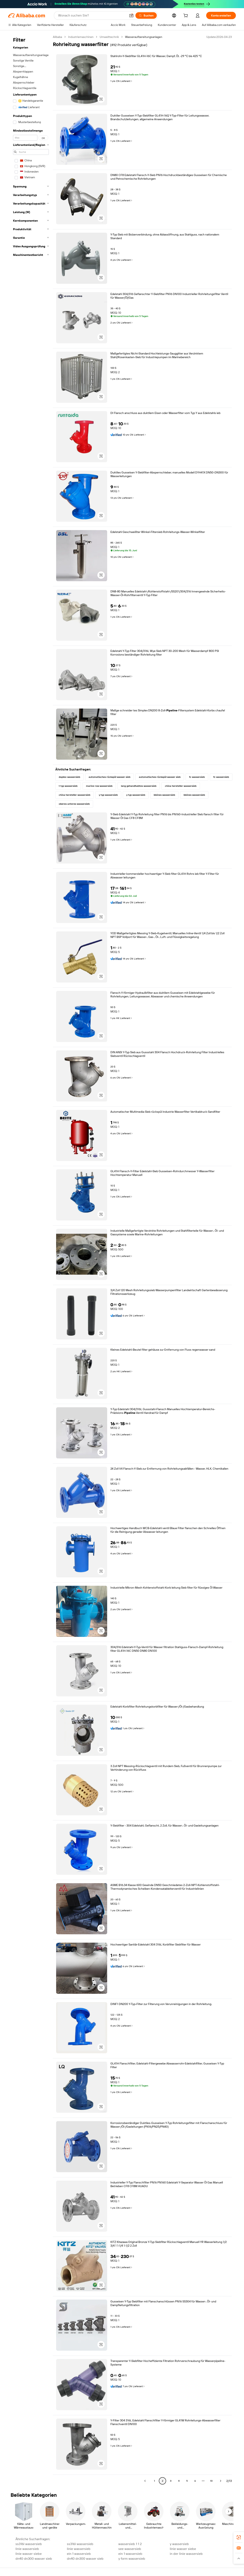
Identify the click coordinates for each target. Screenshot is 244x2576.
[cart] (186, 16)
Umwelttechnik (109, 37)
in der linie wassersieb (186, 2554)
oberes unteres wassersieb (74, 803)
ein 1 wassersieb (79, 2554)
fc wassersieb (197, 777)
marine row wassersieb (99, 786)
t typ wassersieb (68, 786)
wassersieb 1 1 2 (130, 2544)
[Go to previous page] (145, 2481)
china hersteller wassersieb (180, 786)
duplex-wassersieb (69, 777)
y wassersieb (179, 2544)
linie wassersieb (27, 2549)
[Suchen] (146, 15)
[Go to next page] (220, 2481)
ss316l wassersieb (28, 2544)
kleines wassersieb (164, 794)
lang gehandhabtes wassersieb (138, 786)
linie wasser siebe (183, 2549)
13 (211, 2480)
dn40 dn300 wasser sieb (33, 2559)
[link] (238, 2537)
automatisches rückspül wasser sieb (109, 777)
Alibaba (57, 37)
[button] (131, 15)
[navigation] (31, 1261)
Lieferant (126, 81)
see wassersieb (129, 2549)
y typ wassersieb (108, 794)
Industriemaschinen (81, 37)
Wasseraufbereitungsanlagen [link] (143, 37)
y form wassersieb (131, 2559)
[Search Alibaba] (92, 15)
